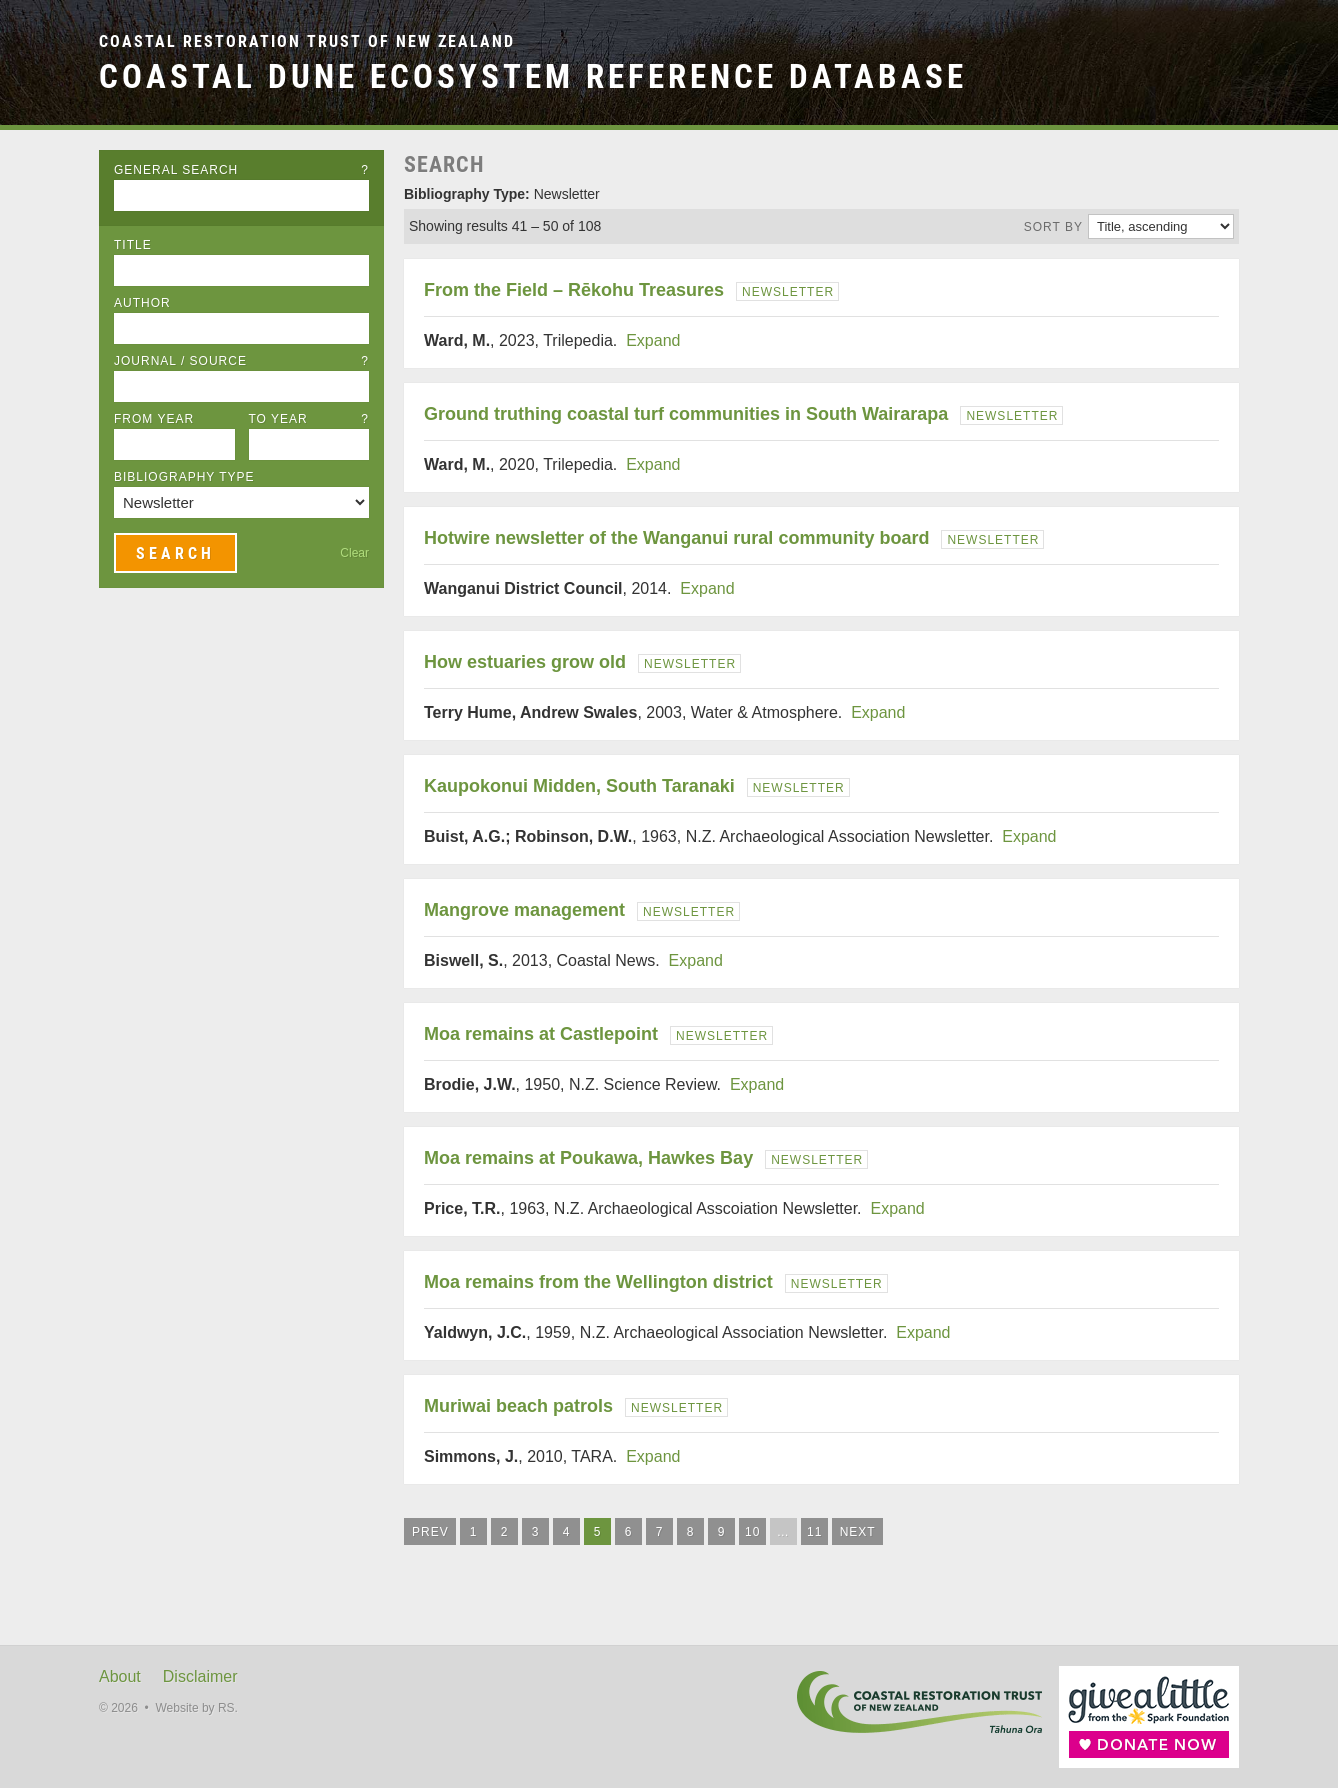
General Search (241, 170)
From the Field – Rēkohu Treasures (574, 290)
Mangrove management (524, 910)
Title (133, 245)
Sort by (1053, 227)
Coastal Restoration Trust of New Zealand (307, 41)
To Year (309, 419)
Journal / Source (241, 361)
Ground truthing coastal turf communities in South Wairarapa (686, 414)
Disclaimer (200, 1676)
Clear (354, 553)
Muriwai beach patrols (518, 1406)
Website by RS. (196, 1708)
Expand (653, 340)
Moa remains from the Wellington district (598, 1282)
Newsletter (788, 292)
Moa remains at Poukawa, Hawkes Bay (588, 1158)
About (120, 1676)
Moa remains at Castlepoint (541, 1034)
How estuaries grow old (525, 662)
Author (142, 303)
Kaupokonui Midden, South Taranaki (579, 786)
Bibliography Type (184, 477)
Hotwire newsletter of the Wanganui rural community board (676, 538)
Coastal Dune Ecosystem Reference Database (533, 76)
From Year (154, 419)
